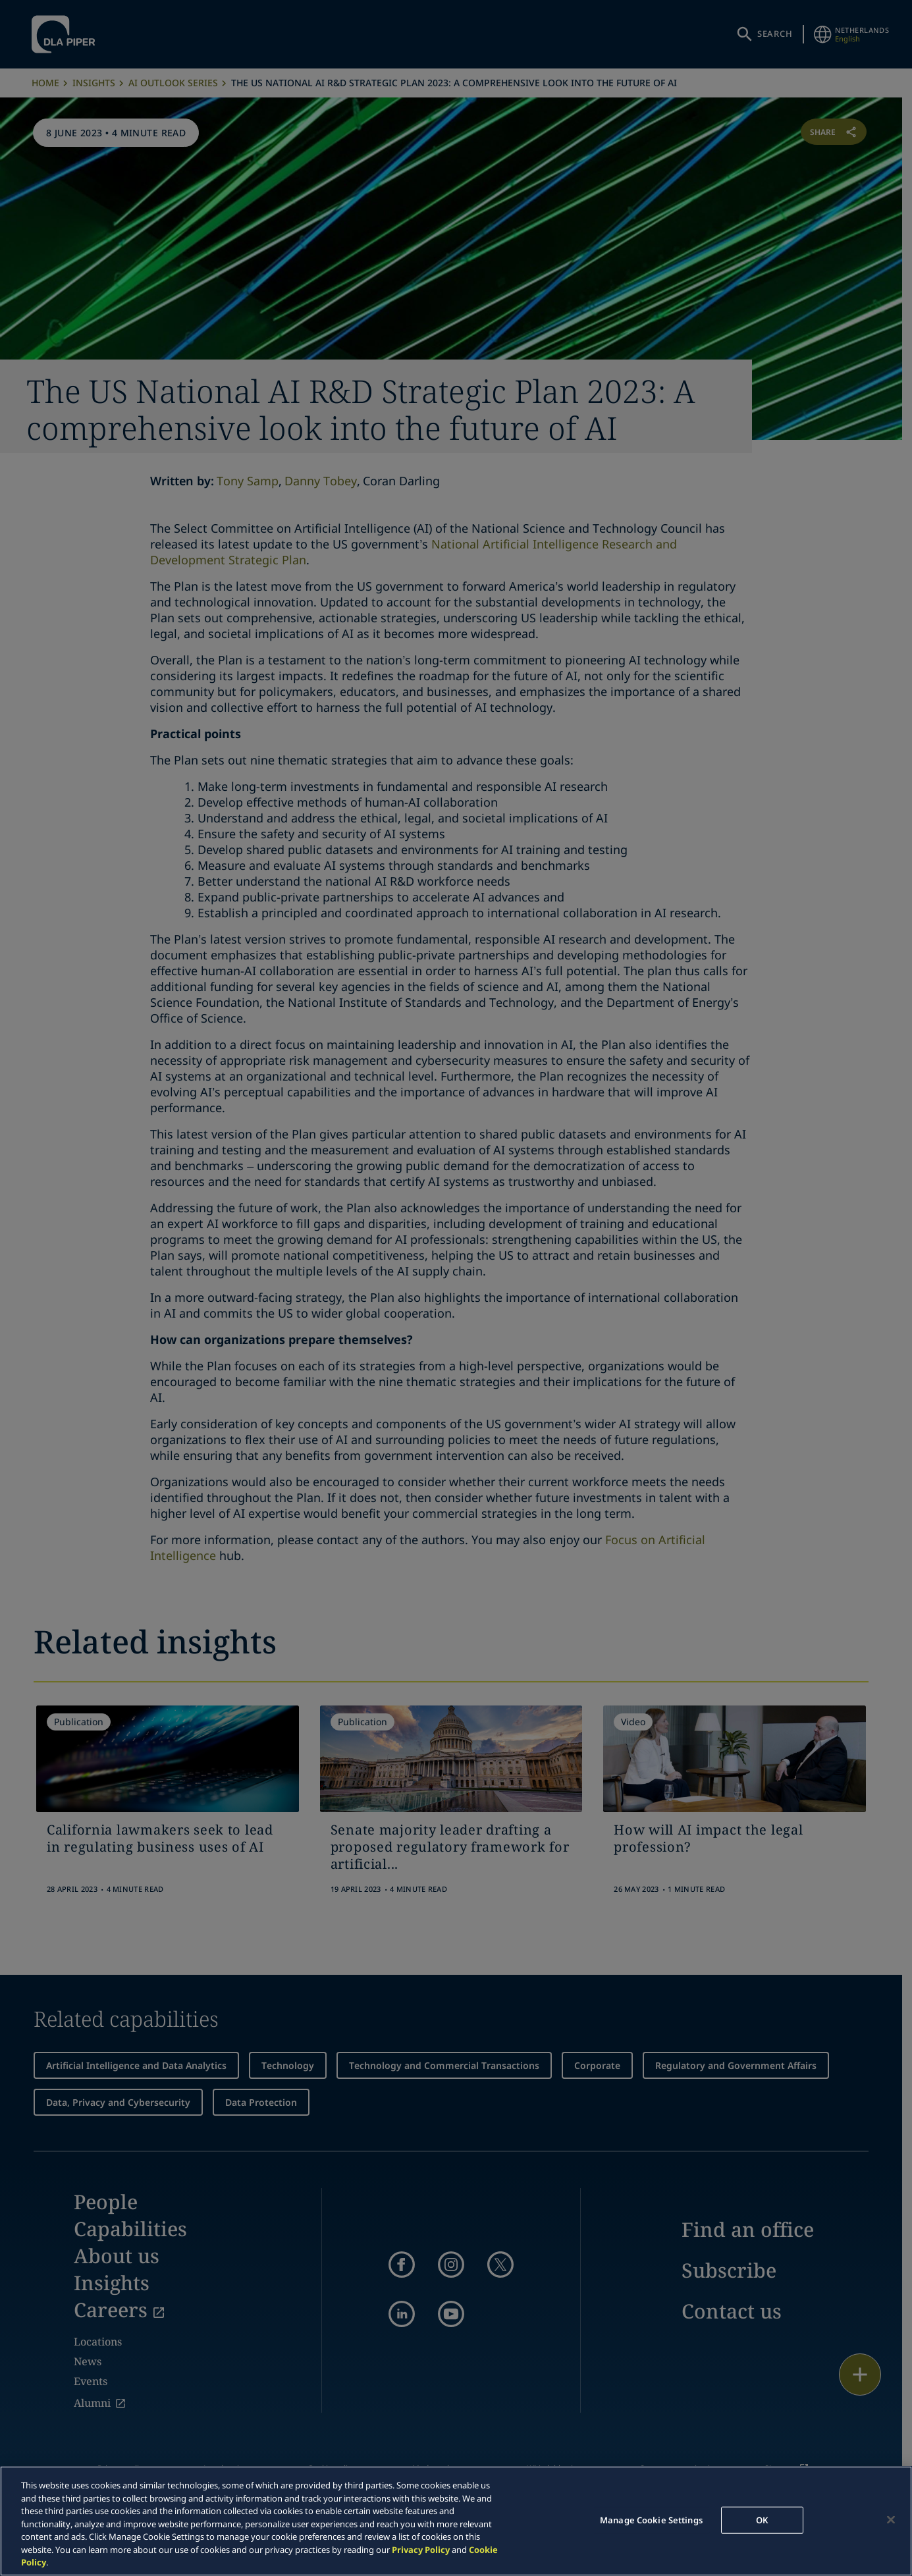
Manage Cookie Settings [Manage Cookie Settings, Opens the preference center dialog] (651, 2519)
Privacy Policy (421, 2550)
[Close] (890, 2519)
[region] (456, 2521)
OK (762, 2519)
